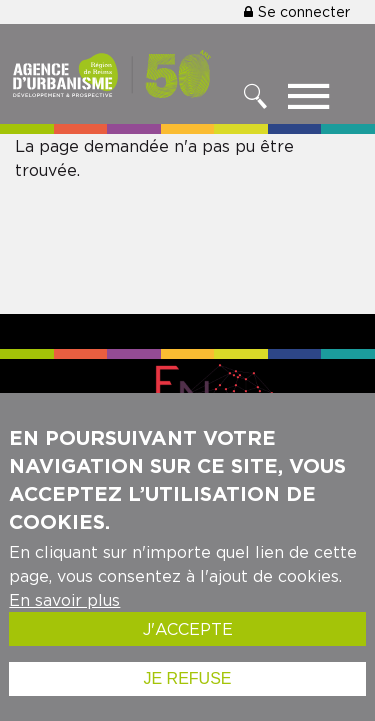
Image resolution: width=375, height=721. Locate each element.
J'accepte (188, 638)
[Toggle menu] (308, 101)
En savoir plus (64, 609)
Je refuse (187, 687)
